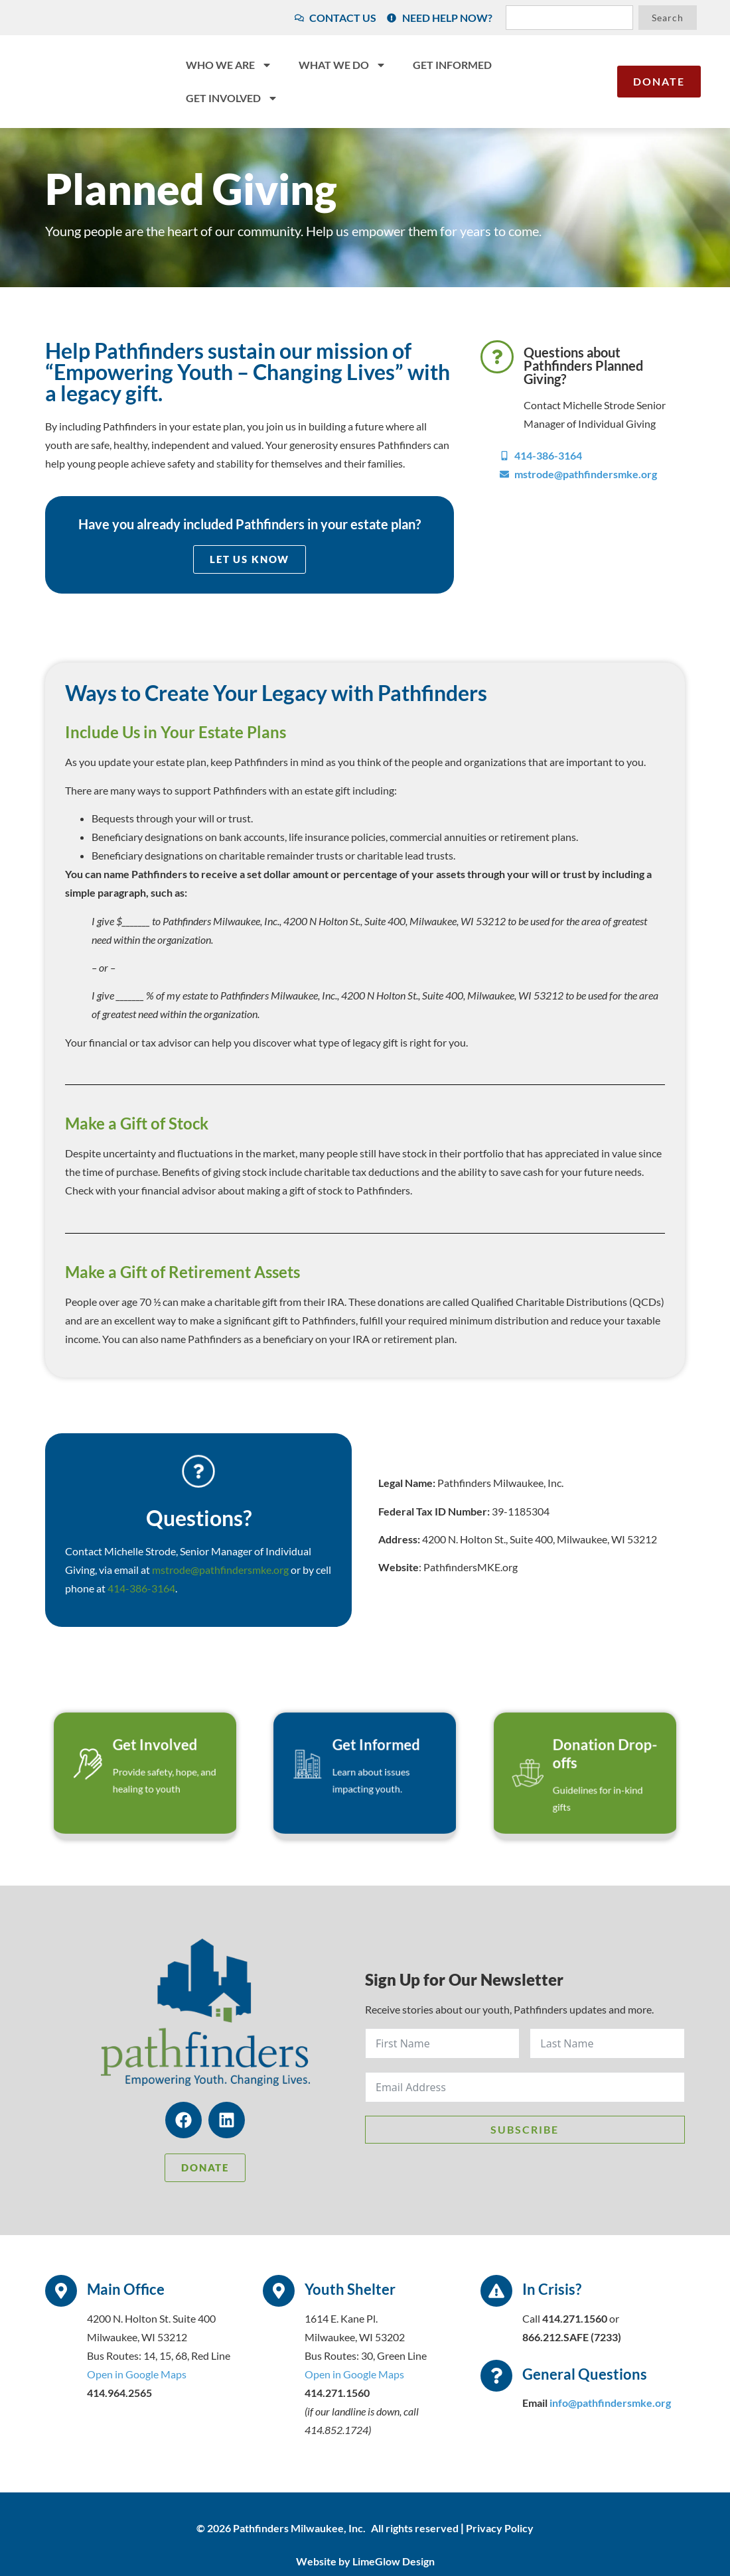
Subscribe (524, 2130)
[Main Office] (61, 2293)
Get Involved (232, 98)
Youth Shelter (350, 2292)
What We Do (342, 65)
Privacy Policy (500, 2530)
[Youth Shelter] (279, 2293)
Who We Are (229, 65)
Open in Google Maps (136, 2376)
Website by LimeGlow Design (365, 2563)
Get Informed (452, 64)
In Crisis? (551, 2292)
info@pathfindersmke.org (610, 2405)
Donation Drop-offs (593, 1768)
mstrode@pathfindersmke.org (220, 1570)
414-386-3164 (141, 1588)
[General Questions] (496, 2378)
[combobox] (569, 17)
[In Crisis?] (496, 2293)
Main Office (126, 2292)
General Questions (584, 2376)
